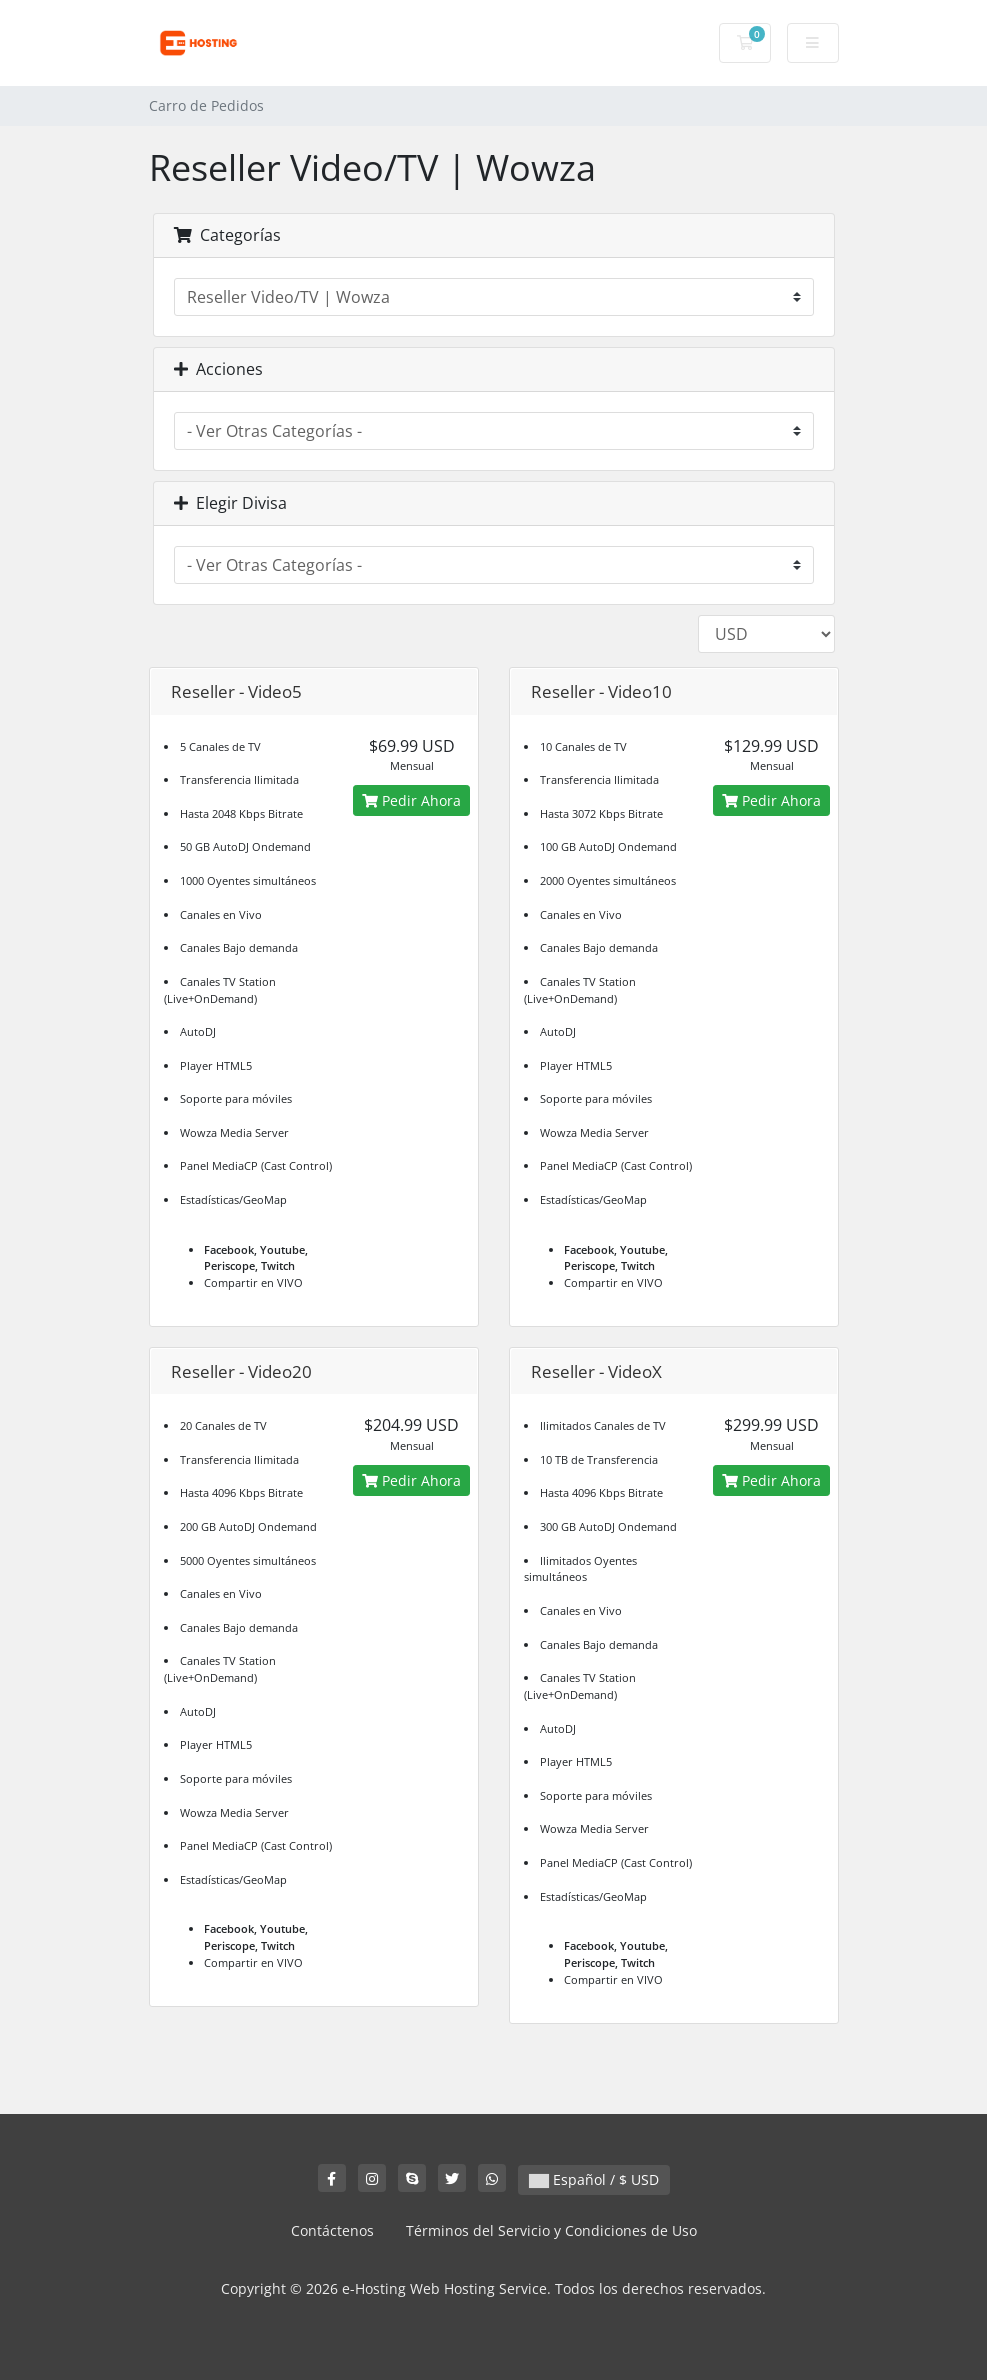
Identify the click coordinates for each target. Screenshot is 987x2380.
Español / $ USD (594, 2179)
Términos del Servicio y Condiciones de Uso (551, 2230)
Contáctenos (332, 2230)
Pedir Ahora (411, 800)
